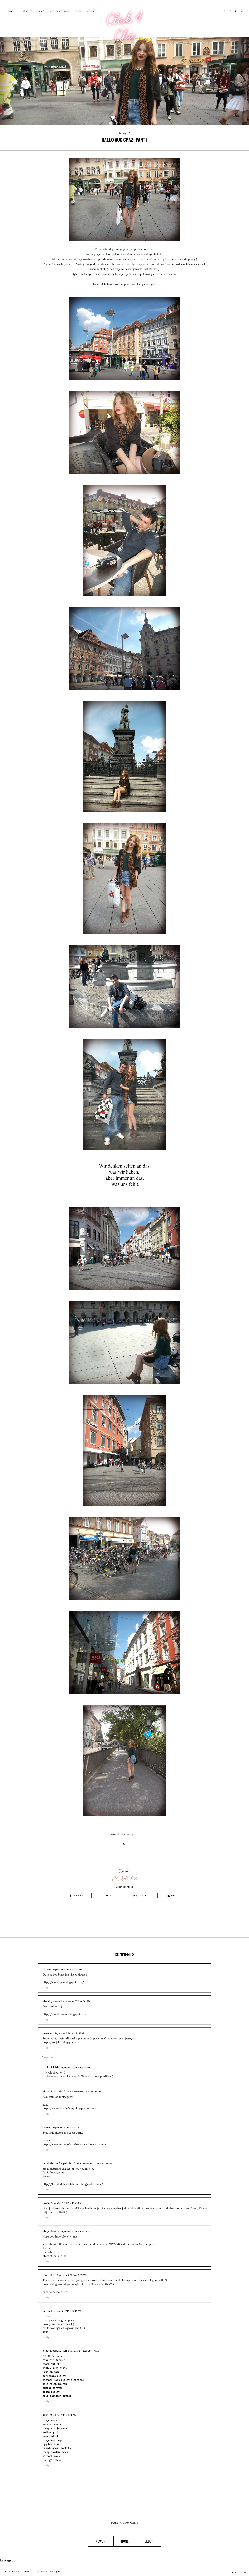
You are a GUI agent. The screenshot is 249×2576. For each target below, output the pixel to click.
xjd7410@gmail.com (55, 2350)
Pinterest (140, 1895)
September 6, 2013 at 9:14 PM (69, 2033)
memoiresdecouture (55, 2292)
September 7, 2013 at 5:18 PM (67, 2127)
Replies (48, 2057)
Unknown (48, 2033)
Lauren (47, 2127)
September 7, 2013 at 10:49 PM (66, 2203)
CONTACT (92, 11)
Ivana (46, 2203)
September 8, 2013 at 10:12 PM (66, 2311)
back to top (238, 2572)
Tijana (47, 1969)
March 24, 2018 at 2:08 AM (63, 2415)
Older (149, 2541)
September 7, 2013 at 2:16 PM (86, 2091)
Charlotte (49, 2275)
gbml (58, 2571)
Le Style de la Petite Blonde (62, 2163)
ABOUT (41, 11)
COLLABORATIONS (59, 11)
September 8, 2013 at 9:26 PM (71, 2275)
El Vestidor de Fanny (57, 2091)
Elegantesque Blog (54, 2256)
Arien (46, 2311)
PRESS (78, 11)
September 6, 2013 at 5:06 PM (67, 1969)
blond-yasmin (51, 2001)
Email (173, 1895)
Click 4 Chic (124, 27)
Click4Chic (125, 1878)
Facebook (76, 1895)
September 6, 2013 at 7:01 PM (75, 2001)
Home (10, 11)
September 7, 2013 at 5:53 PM (97, 2163)
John (45, 2415)
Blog (25, 11)
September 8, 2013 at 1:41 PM (75, 2231)
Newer (101, 2541)
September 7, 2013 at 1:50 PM (75, 2067)
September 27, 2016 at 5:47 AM (83, 2350)
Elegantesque (51, 2231)
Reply (46, 1987)
